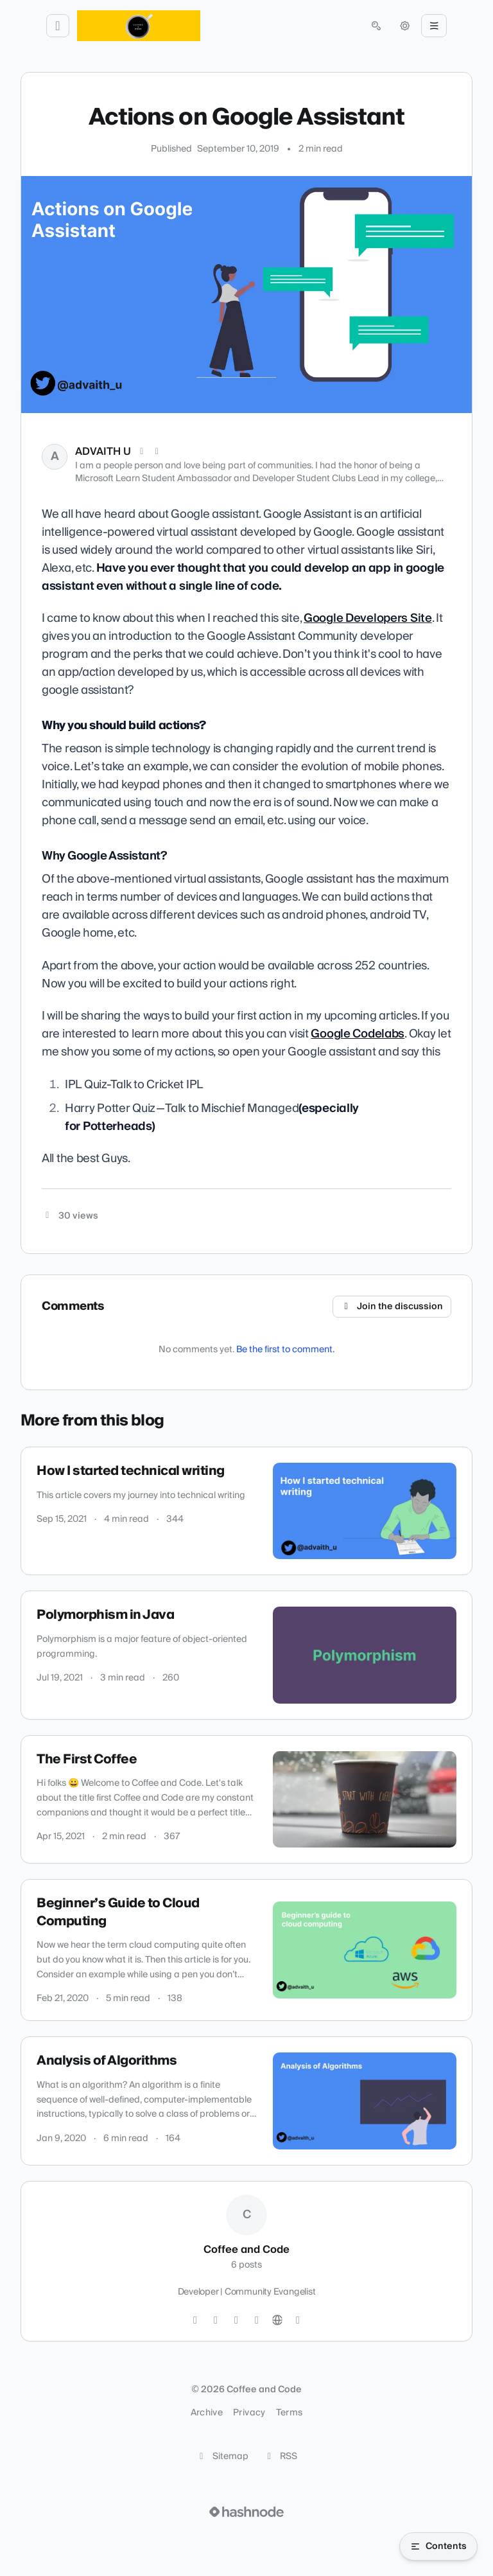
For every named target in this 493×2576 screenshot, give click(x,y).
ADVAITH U (103, 451)
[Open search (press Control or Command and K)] (376, 25)
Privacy (249, 2413)
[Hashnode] (297, 2320)
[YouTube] (256, 2320)
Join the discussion (392, 1306)
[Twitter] (195, 2320)
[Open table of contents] (438, 2546)
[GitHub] (215, 2320)
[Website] (277, 2320)
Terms (289, 2413)
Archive (207, 2413)
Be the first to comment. (285, 1349)
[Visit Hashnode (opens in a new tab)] (246, 2512)
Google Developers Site (368, 618)
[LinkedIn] (157, 451)
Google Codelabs (357, 1034)
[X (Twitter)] (142, 451)
